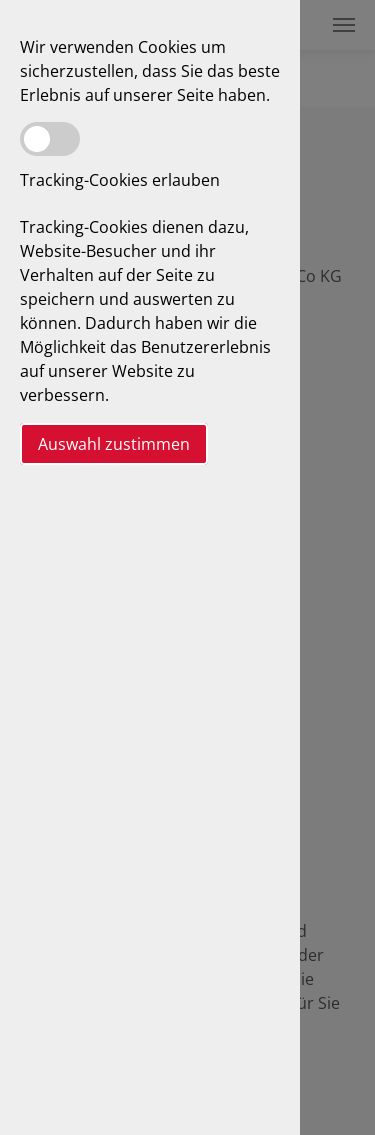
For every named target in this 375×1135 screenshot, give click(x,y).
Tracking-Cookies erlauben (120, 180)
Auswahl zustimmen (114, 444)
